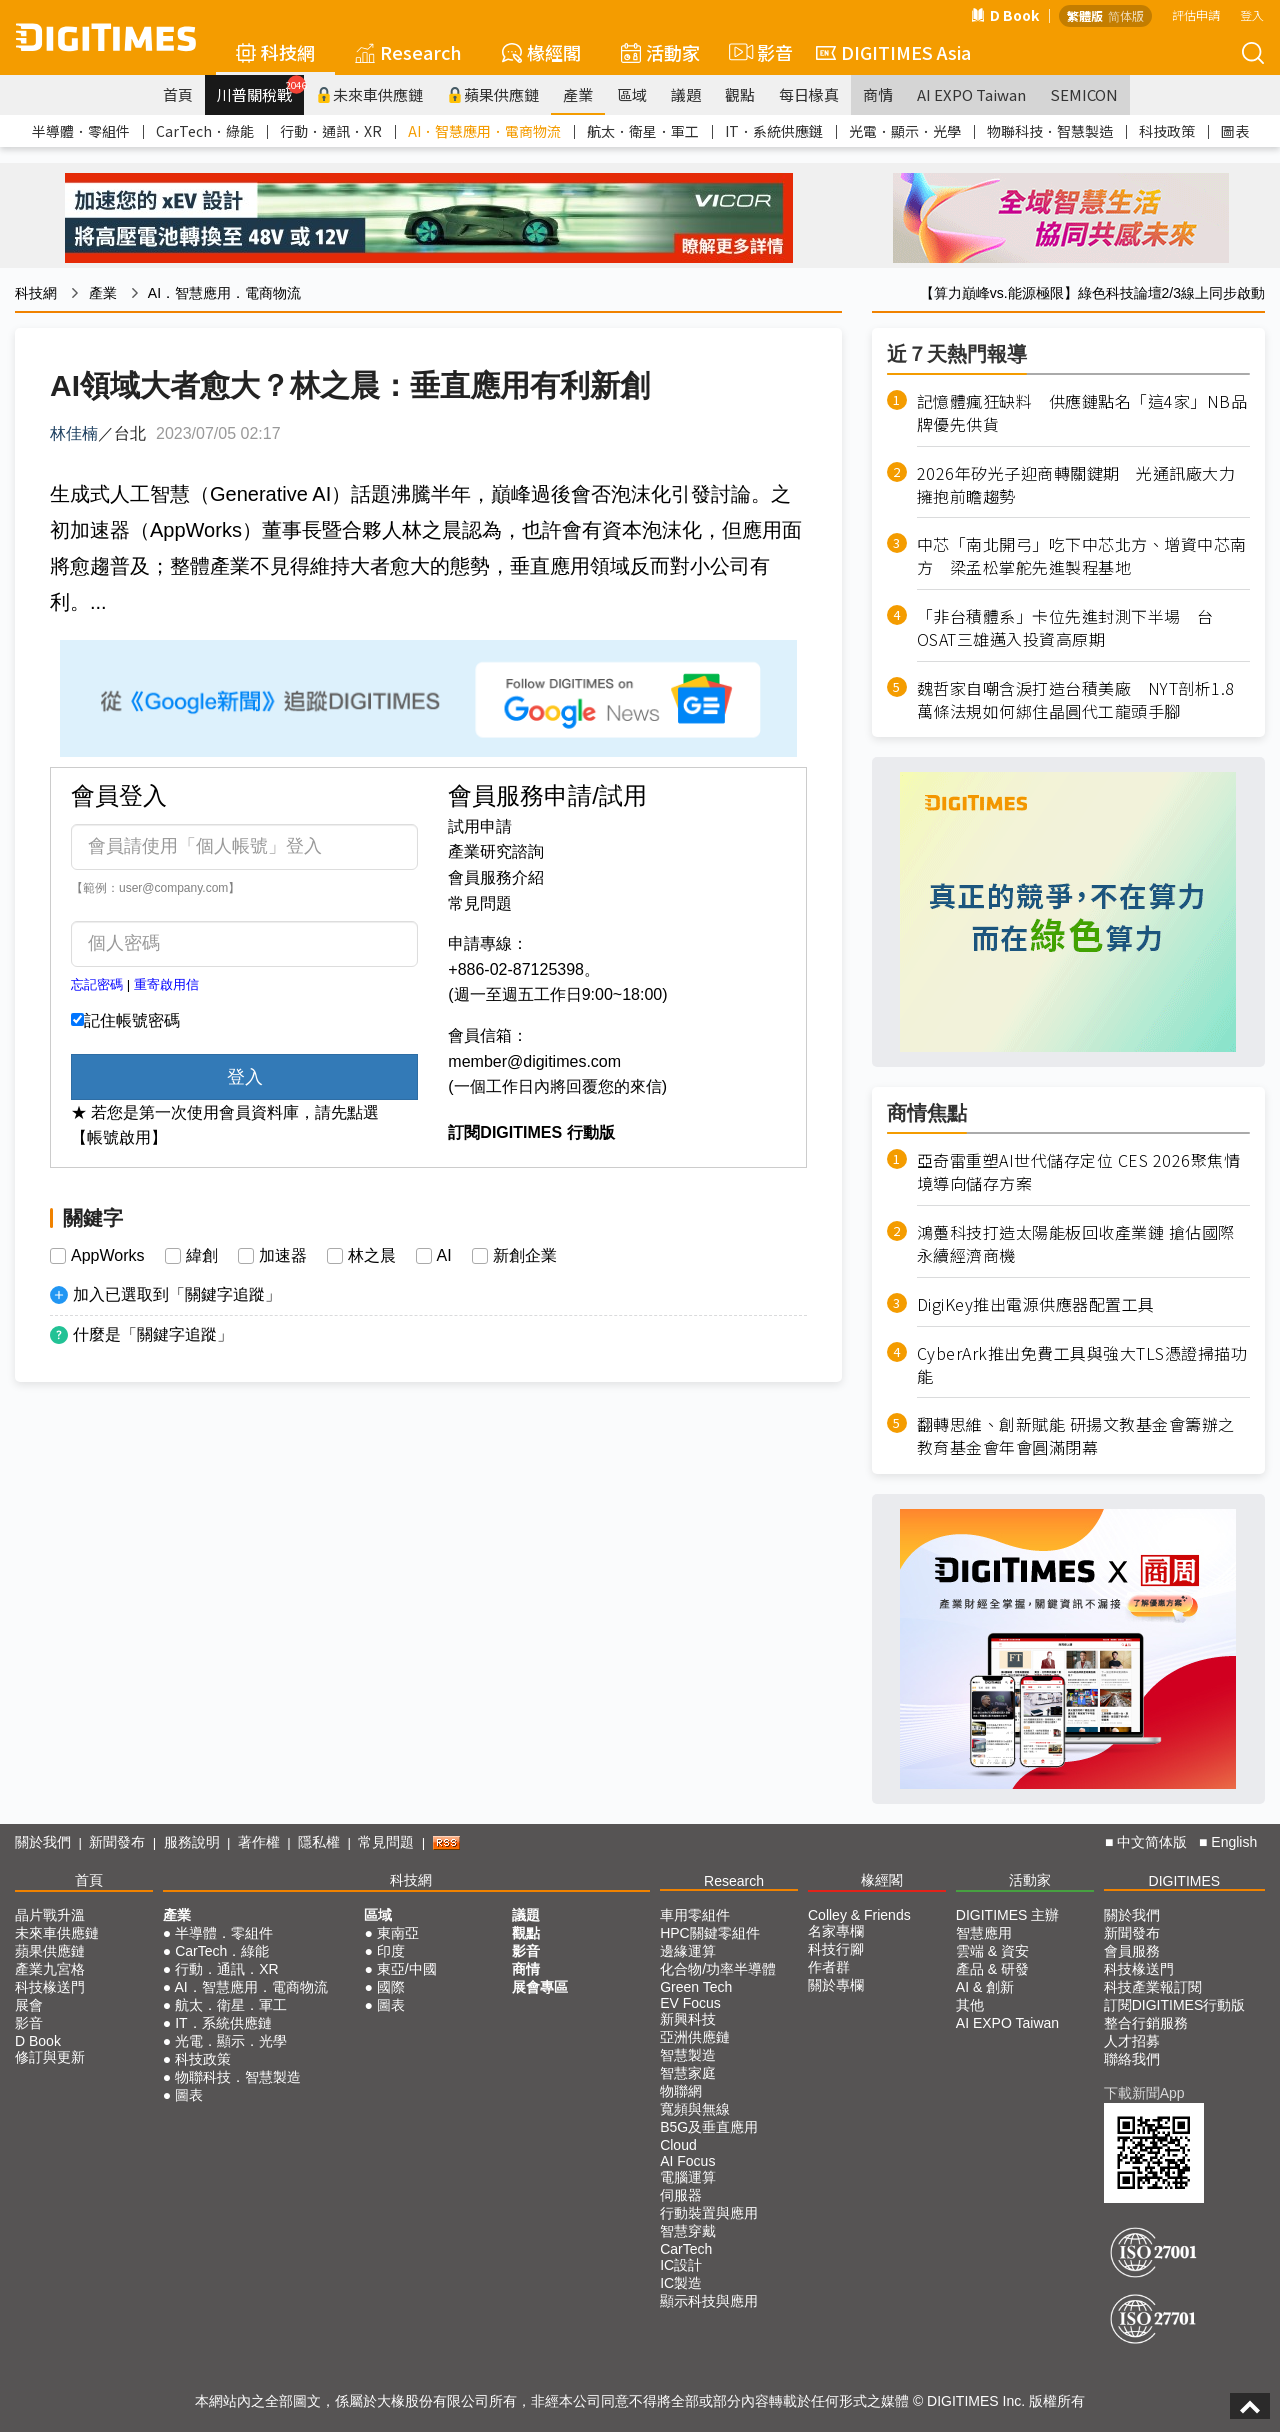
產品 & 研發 (992, 1969)
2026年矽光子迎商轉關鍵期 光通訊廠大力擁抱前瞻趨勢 (1076, 485)
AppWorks (108, 1256)
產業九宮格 (50, 1969)
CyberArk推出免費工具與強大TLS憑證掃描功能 (1082, 1365)
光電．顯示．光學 (905, 131)
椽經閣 (541, 52)
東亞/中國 (407, 1969)
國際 (391, 1987)
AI (444, 1256)
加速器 (283, 1256)
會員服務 (1132, 1951)
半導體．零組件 (81, 131)
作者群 (829, 1967)
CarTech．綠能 (205, 131)
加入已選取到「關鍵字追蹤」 (177, 1294)
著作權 (259, 1842)
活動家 (660, 52)
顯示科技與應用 (709, 2301)
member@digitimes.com (534, 1061)
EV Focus (690, 2003)
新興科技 (688, 2019)
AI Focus (687, 2161)
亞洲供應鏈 (695, 2037)
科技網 (275, 52)
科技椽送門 (50, 1987)
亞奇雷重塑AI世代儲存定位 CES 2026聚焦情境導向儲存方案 (1079, 1172)
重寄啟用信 (166, 984)
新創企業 (525, 1256)
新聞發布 (117, 1842)
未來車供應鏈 (369, 94)
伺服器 (681, 2195)
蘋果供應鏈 (493, 94)
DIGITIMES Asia (893, 52)
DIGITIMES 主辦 (1007, 1915)
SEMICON (1084, 94)
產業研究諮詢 (496, 851)
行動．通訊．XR (331, 131)
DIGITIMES (1185, 1881)
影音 (758, 52)
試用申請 (480, 826)
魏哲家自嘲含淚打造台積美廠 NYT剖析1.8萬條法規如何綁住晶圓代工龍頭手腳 (1076, 700)
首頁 (178, 94)
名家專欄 (836, 1931)
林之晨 (372, 1256)
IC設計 (681, 2265)
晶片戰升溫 (50, 1915)
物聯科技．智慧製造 (1050, 131)
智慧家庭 (688, 2073)
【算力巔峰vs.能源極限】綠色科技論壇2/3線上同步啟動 (1092, 293)
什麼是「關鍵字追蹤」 (153, 1334)
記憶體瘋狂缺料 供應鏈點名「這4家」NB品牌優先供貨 (1082, 413)
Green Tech (696, 1987)
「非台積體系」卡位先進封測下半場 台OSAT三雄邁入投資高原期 (1065, 628)
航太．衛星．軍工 (643, 131)
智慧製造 (688, 2055)
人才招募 (1132, 2041)
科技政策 (1167, 131)
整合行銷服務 (1146, 2023)
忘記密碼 (97, 984)
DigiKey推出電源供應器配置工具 (1036, 1304)
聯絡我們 (1132, 2059)
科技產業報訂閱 (1153, 1987)
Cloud (678, 2145)
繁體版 (1085, 15)
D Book (1005, 15)
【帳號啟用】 (119, 1137)
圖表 (1235, 131)
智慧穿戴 (688, 2231)
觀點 (740, 94)
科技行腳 (836, 1949)
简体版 (1126, 15)
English (1234, 1842)
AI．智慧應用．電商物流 (484, 131)
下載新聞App (1144, 2093)
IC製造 (681, 2283)
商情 (878, 94)
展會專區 (540, 1987)
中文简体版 (1152, 1842)
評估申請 (1196, 14)
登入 (1252, 14)
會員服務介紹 (496, 877)
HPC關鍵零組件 (710, 1933)
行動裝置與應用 (709, 2213)
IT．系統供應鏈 (774, 131)
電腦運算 (688, 2177)
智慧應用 (984, 1933)
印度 (391, 1951)
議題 (686, 94)
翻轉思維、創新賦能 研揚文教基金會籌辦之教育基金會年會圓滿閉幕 (1076, 1436)
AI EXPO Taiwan (971, 94)
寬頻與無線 (695, 2109)
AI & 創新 (985, 1987)
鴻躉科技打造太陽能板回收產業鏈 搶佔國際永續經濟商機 (1076, 1244)
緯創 (202, 1256)
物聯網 (681, 2091)
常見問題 (480, 903)
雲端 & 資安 (992, 1951)
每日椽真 (809, 94)
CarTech (686, 2249)
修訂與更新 (50, 2057)
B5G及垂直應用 (709, 2127)
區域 (632, 94)
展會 (29, 2005)
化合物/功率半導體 (718, 1969)
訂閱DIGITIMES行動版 (1175, 2005)
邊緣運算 (688, 1951)
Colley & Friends (859, 1915)
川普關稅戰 (260, 90)
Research (408, 52)
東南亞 (398, 1933)
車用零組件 (695, 1915)
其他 (970, 2005)
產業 (578, 94)
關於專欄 (836, 1985)
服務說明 (192, 1842)
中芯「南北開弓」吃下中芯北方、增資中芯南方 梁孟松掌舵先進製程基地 (1082, 556)
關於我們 (43, 1842)
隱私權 (319, 1842)
